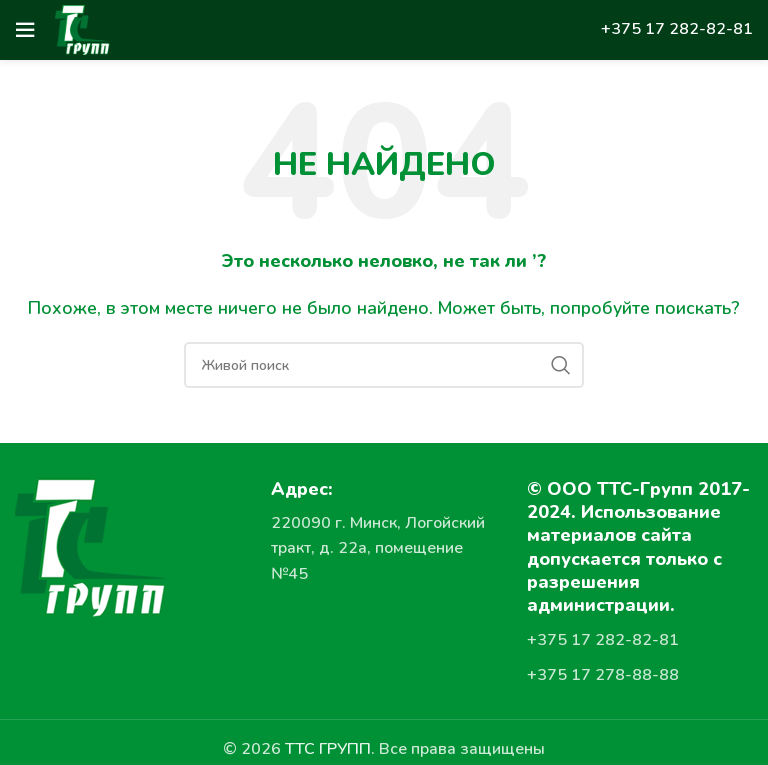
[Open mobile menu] (25, 30)
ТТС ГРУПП (328, 749)
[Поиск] (384, 365)
